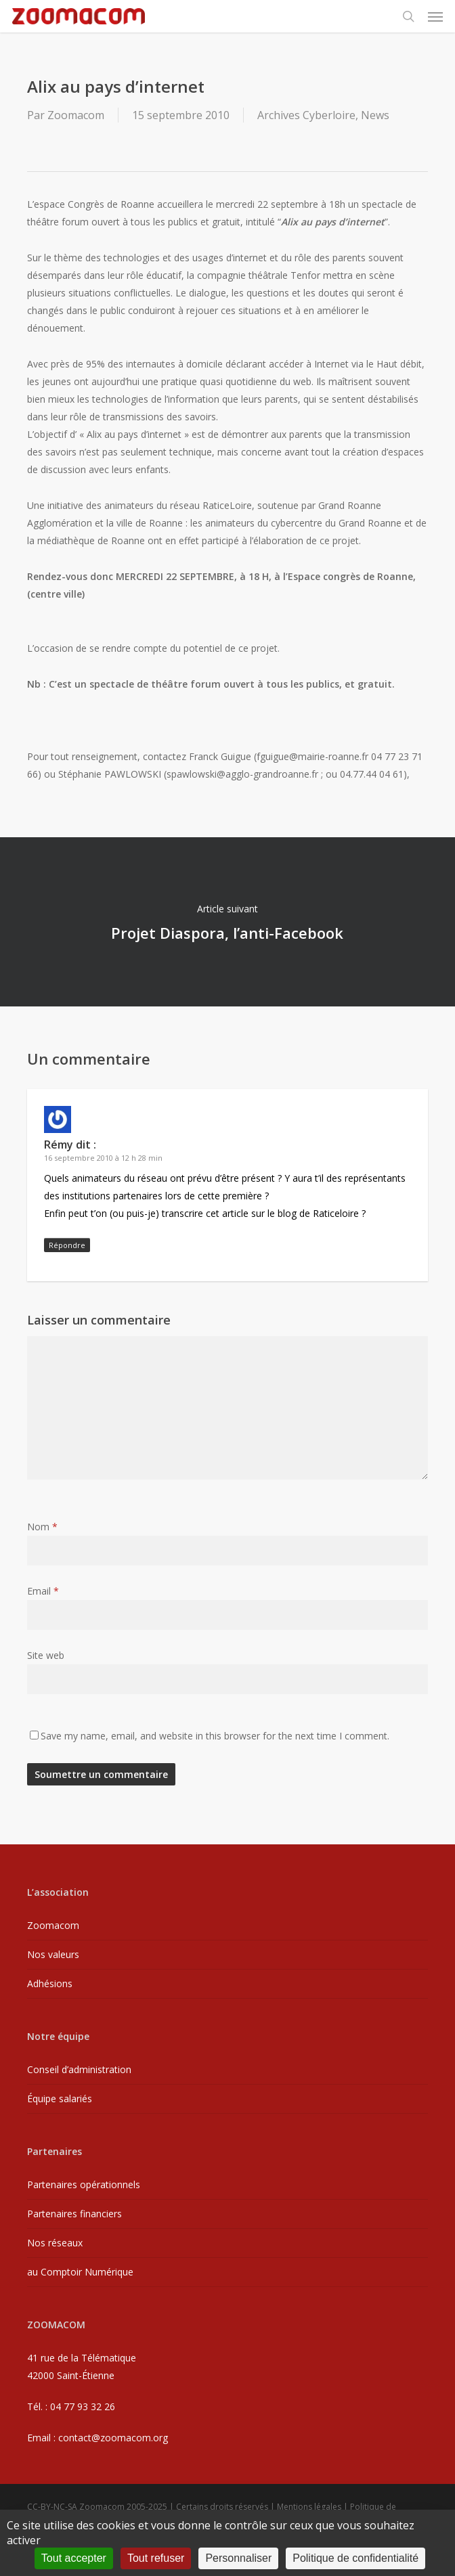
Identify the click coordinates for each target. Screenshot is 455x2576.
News (375, 115)
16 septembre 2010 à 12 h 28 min (103, 1158)
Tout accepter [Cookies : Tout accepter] (73, 2558)
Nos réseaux (55, 2242)
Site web (45, 1655)
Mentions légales (309, 2506)
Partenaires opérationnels (83, 2184)
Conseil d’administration (79, 2069)
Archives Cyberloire (306, 115)
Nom (42, 1526)
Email (43, 1590)
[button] (435, 16)
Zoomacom (75, 115)
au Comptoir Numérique (80, 2271)
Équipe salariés (59, 2098)
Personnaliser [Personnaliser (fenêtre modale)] (238, 2558)
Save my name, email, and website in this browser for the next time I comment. (215, 1735)
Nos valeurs (53, 1954)
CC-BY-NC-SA (52, 2506)
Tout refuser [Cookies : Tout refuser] (155, 2558)
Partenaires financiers (74, 2213)
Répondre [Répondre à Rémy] (67, 1245)
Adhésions (49, 1983)
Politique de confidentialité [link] (355, 2558)
